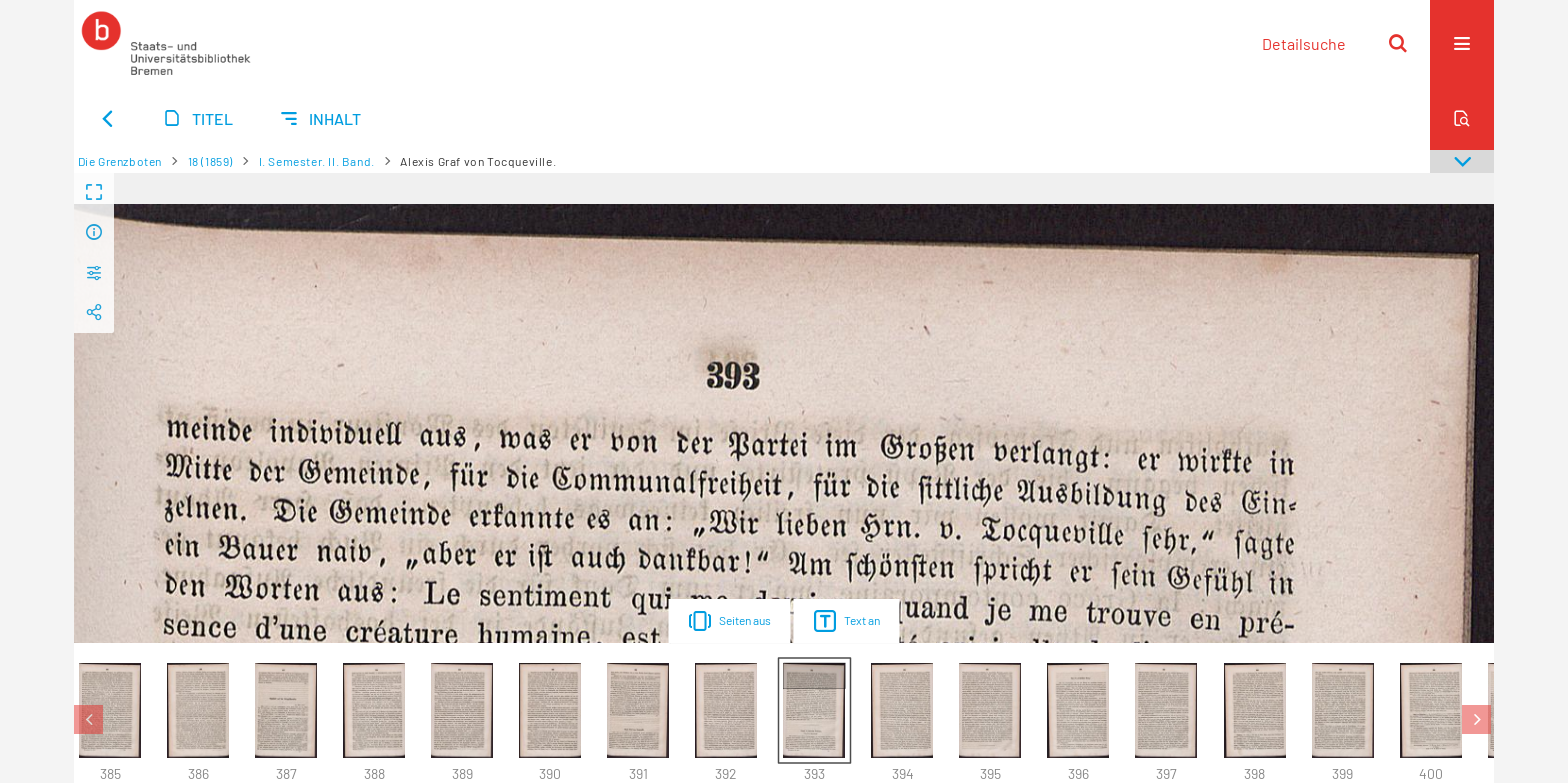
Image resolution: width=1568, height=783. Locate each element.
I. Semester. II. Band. (317, 161)
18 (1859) (210, 161)
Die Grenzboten (120, 161)
